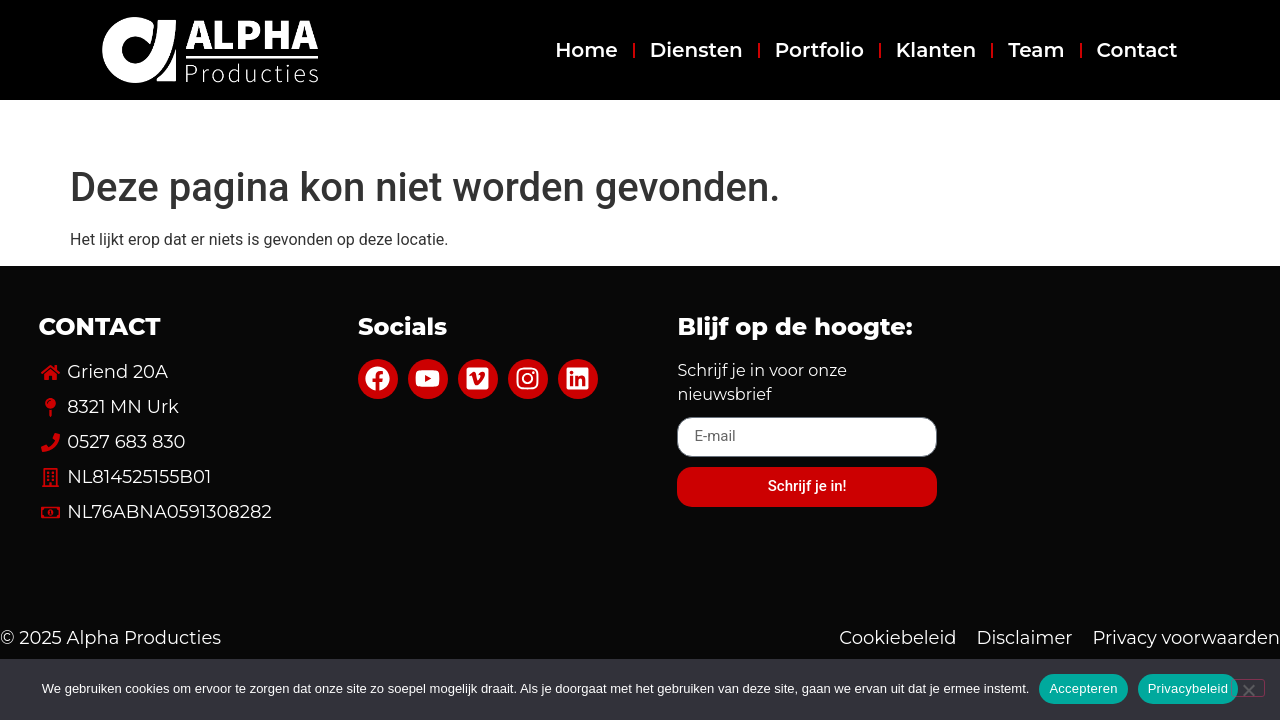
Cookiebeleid (897, 638)
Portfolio (819, 50)
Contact (1137, 50)
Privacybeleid (1188, 688)
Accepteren (1083, 688)
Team (1036, 50)
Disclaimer (1025, 638)
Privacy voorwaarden (1186, 638)
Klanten (936, 50)
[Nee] (1248, 688)
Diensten (696, 50)
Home (586, 50)
